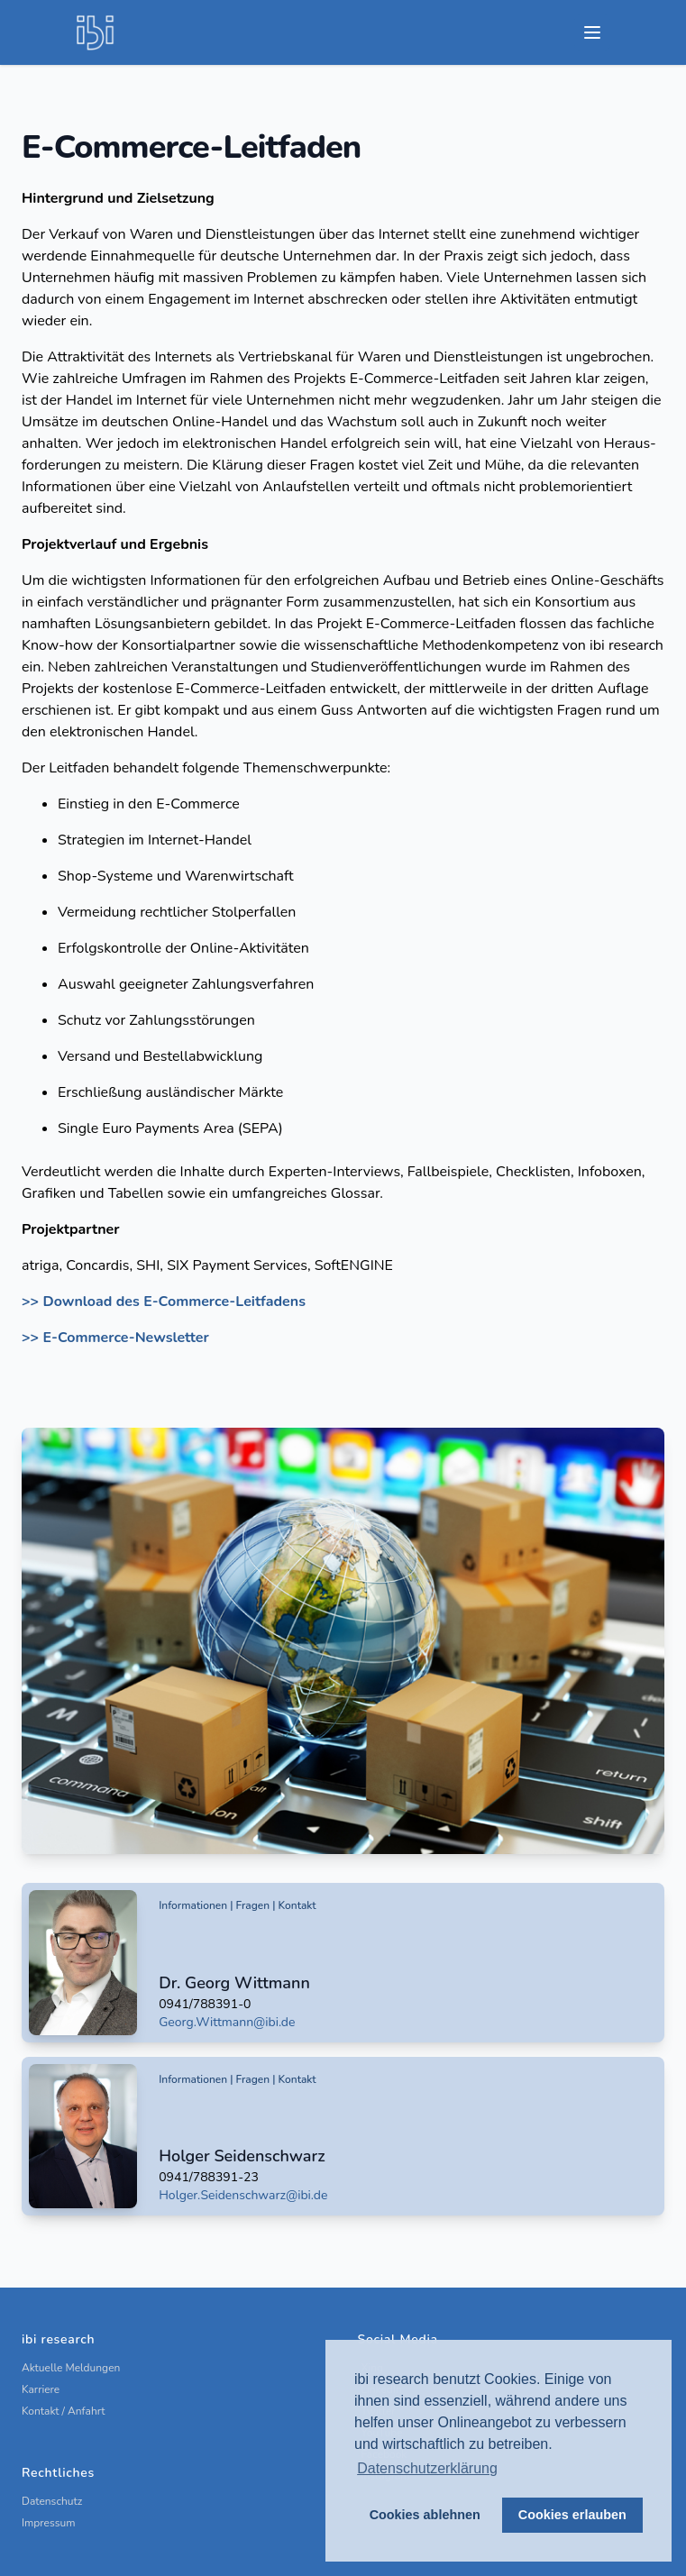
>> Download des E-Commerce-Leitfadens (164, 1301)
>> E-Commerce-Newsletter (115, 1337)
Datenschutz (52, 2501)
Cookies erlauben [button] (572, 2514)
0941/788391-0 (205, 2004)
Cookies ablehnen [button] (425, 2514)
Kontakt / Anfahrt (63, 2411)
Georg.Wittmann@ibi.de (227, 2022)
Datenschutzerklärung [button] (427, 2468)
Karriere (40, 2389)
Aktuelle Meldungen (71, 2368)
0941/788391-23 (209, 2177)
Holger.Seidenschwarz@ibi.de (243, 2195)
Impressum (49, 2523)
